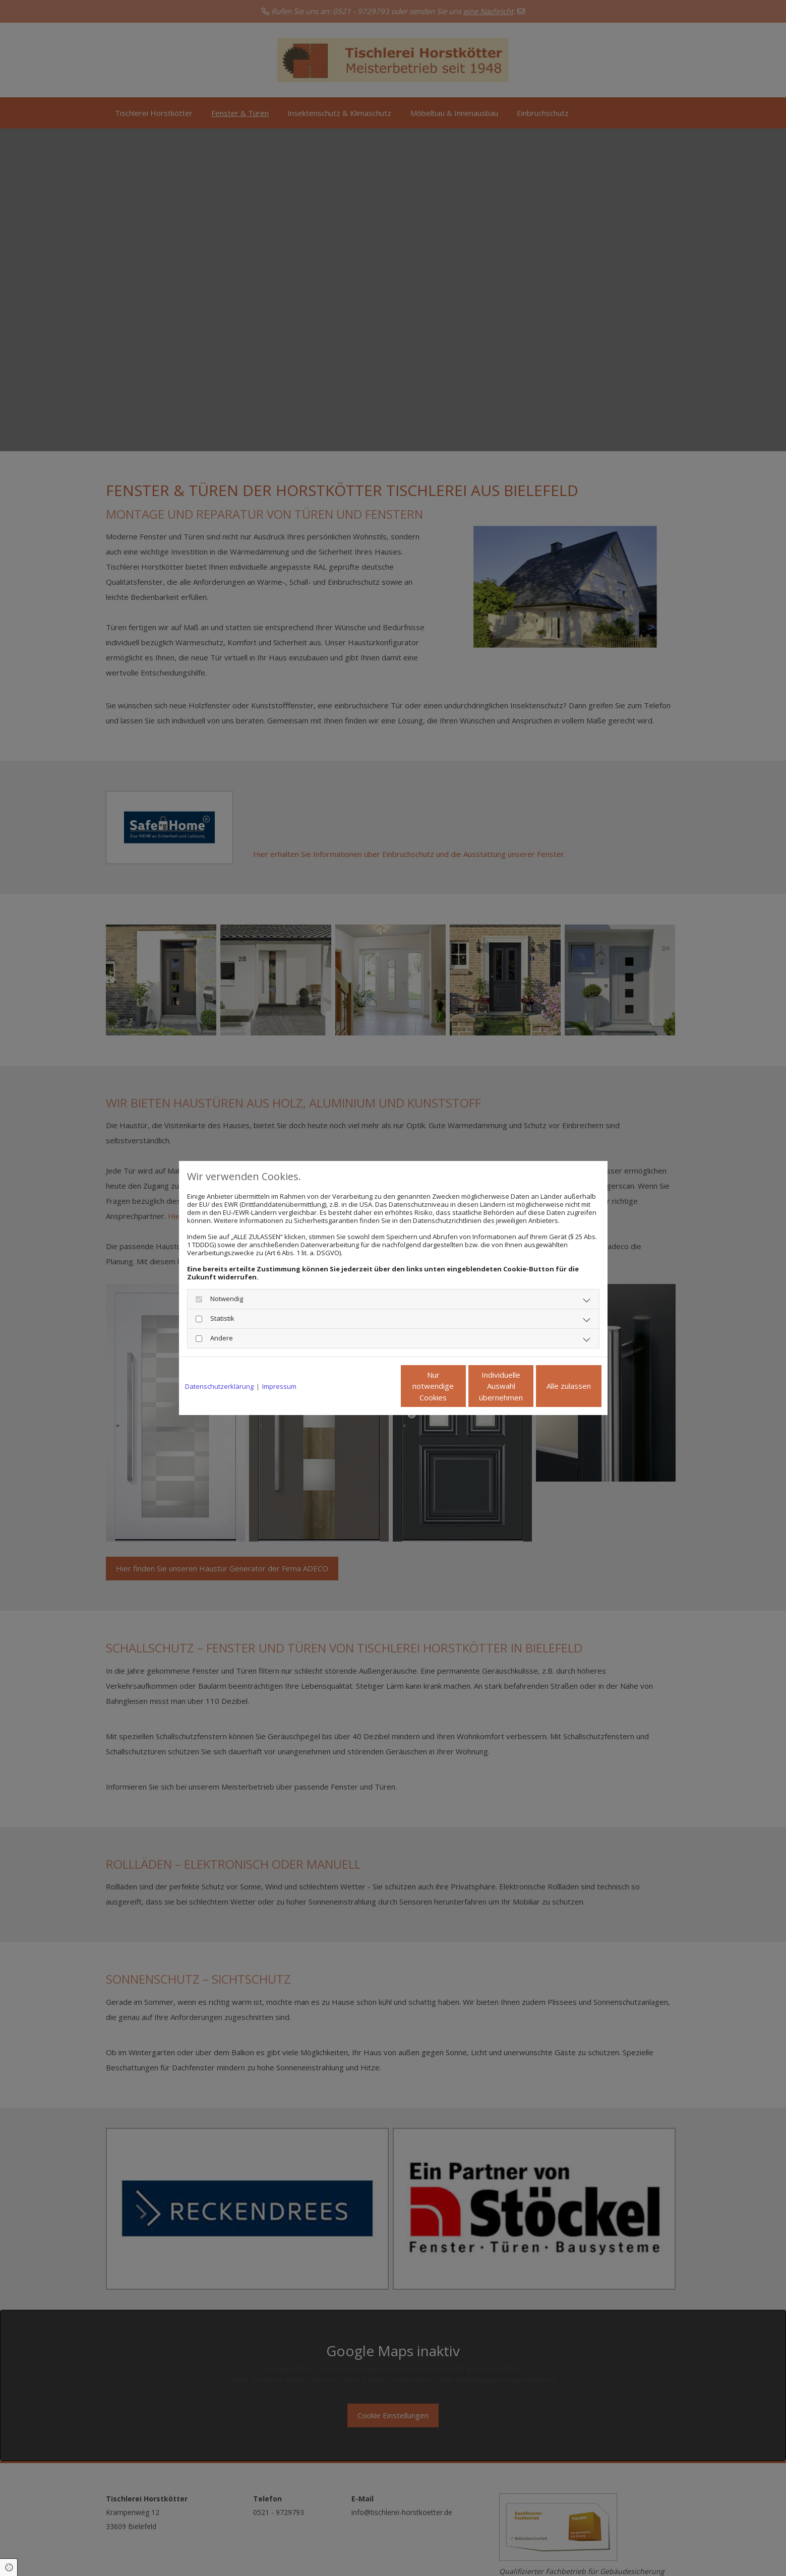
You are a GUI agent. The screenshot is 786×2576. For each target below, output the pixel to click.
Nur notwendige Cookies (363, 1386)
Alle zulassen (554, 1386)
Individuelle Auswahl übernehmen (459, 1386)
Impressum (279, 1386)
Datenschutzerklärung (219, 1386)
